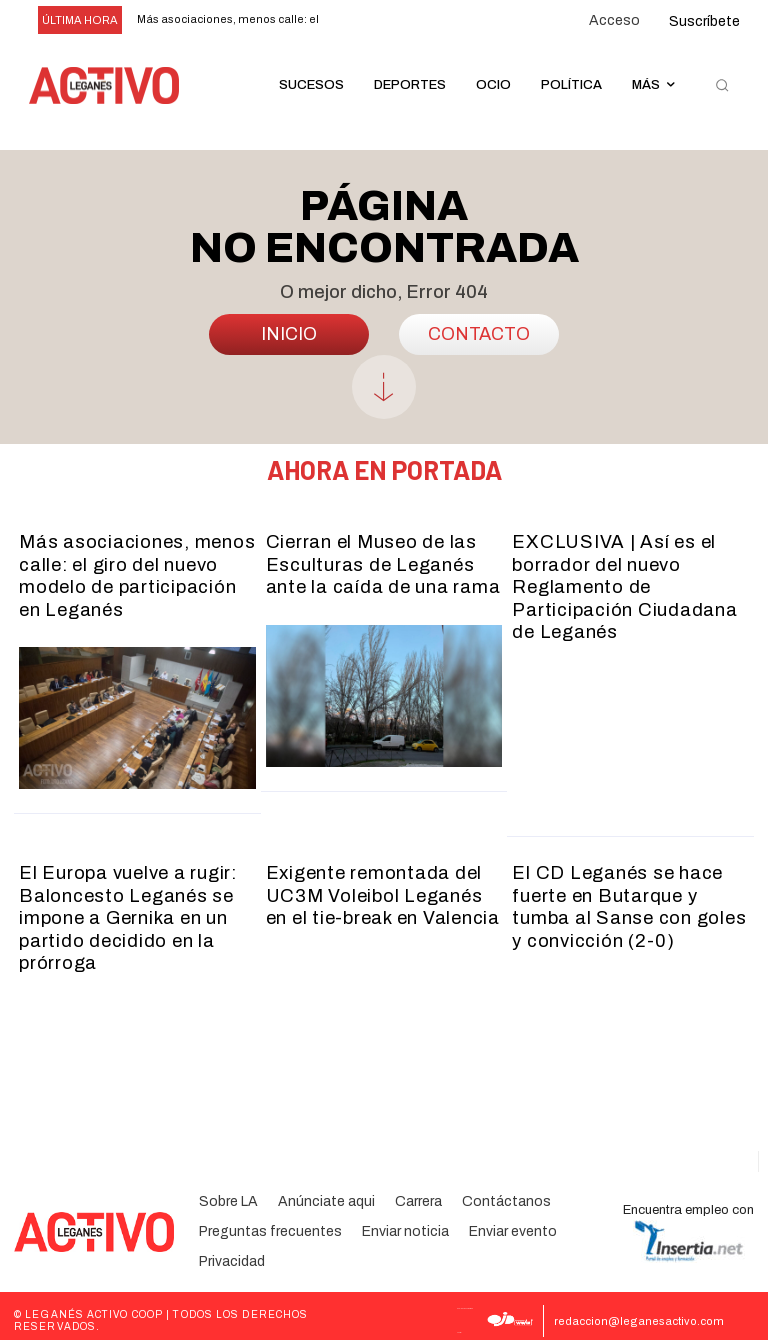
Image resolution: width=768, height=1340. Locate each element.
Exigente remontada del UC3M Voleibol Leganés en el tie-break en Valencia (383, 888)
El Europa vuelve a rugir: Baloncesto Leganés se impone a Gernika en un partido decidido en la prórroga (128, 910)
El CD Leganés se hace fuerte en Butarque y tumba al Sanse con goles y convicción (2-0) (628, 899)
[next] (385, 20)
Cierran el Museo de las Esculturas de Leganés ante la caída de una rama (382, 562)
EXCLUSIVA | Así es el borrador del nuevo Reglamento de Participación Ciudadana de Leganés (623, 584)
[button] (722, 86)
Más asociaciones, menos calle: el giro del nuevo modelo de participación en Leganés (137, 573)
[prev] (353, 20)
